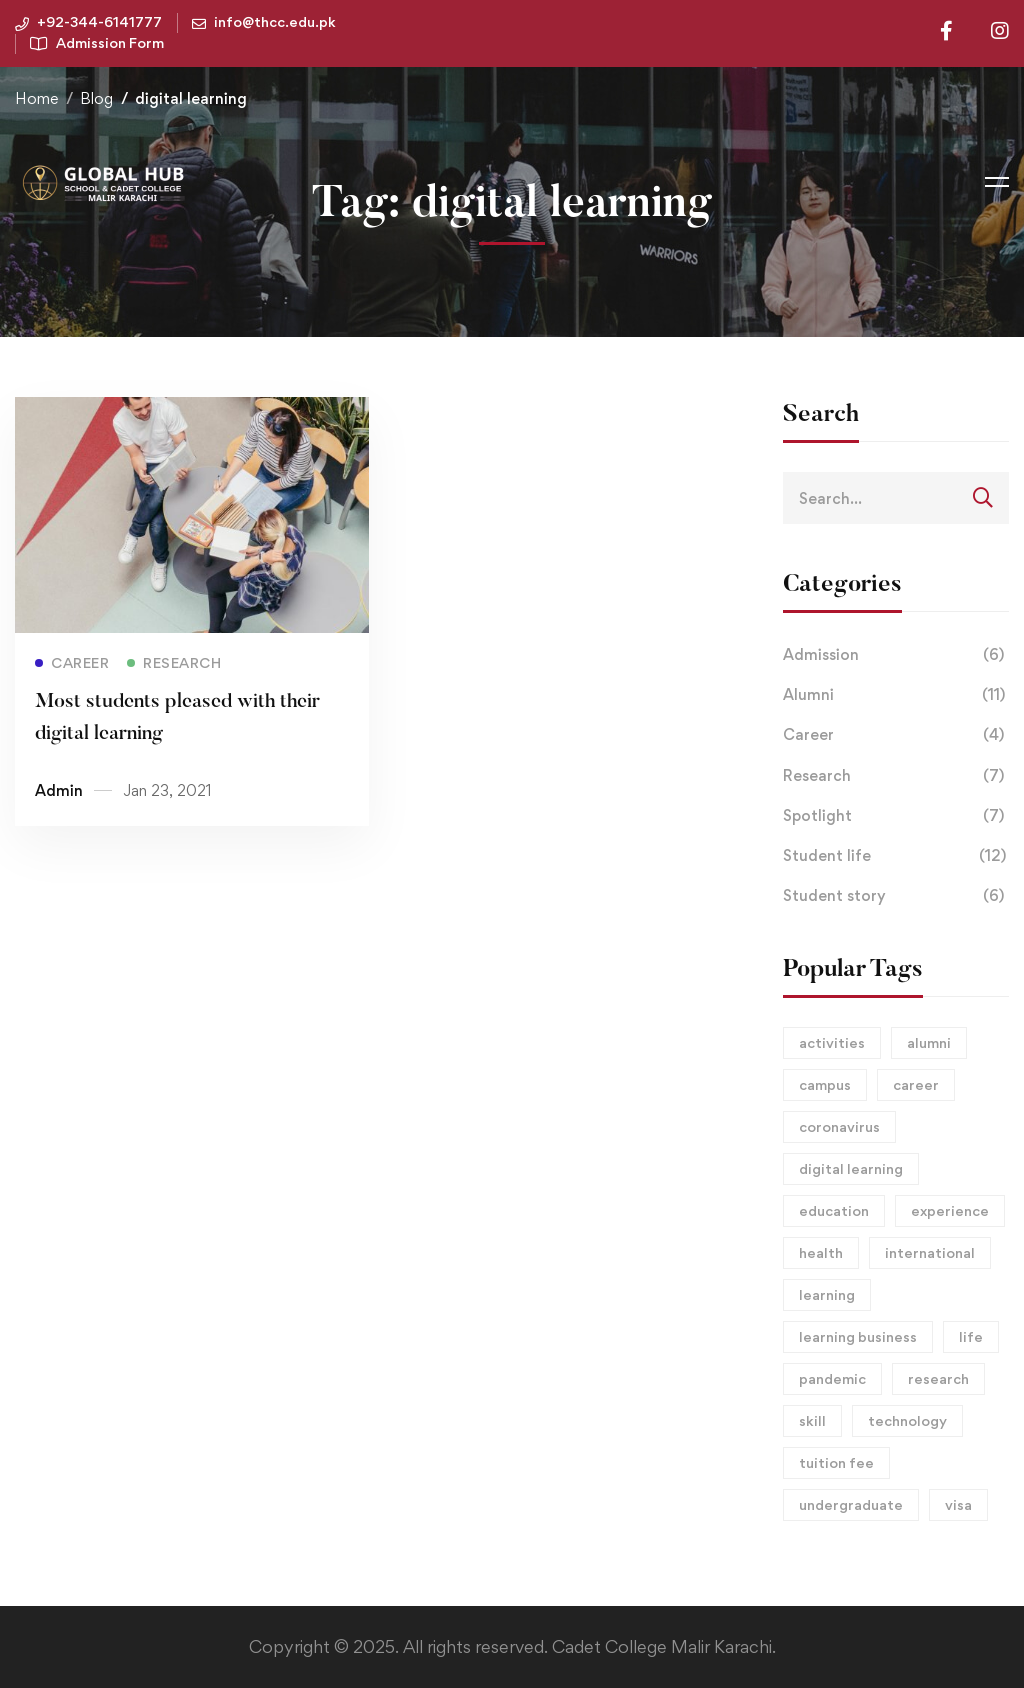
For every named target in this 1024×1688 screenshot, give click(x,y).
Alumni (896, 695)
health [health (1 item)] (821, 1252)
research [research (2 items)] (938, 1378)
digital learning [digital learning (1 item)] (851, 1168)
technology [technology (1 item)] (907, 1420)
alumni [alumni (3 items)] (929, 1042)
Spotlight (896, 816)
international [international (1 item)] (930, 1252)
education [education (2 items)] (834, 1210)
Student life (896, 856)
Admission (896, 655)
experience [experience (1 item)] (950, 1210)
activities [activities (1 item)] (832, 1042)
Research (896, 776)
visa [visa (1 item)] (958, 1504)
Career (896, 735)
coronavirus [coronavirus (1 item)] (839, 1126)
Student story (896, 896)
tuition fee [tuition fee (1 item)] (836, 1462)
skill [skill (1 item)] (812, 1420)
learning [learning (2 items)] (827, 1294)
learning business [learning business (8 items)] (858, 1336)
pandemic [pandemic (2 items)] (832, 1378)
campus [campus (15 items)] (825, 1084)
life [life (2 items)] (971, 1336)
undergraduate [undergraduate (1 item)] (851, 1504)
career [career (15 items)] (916, 1084)
